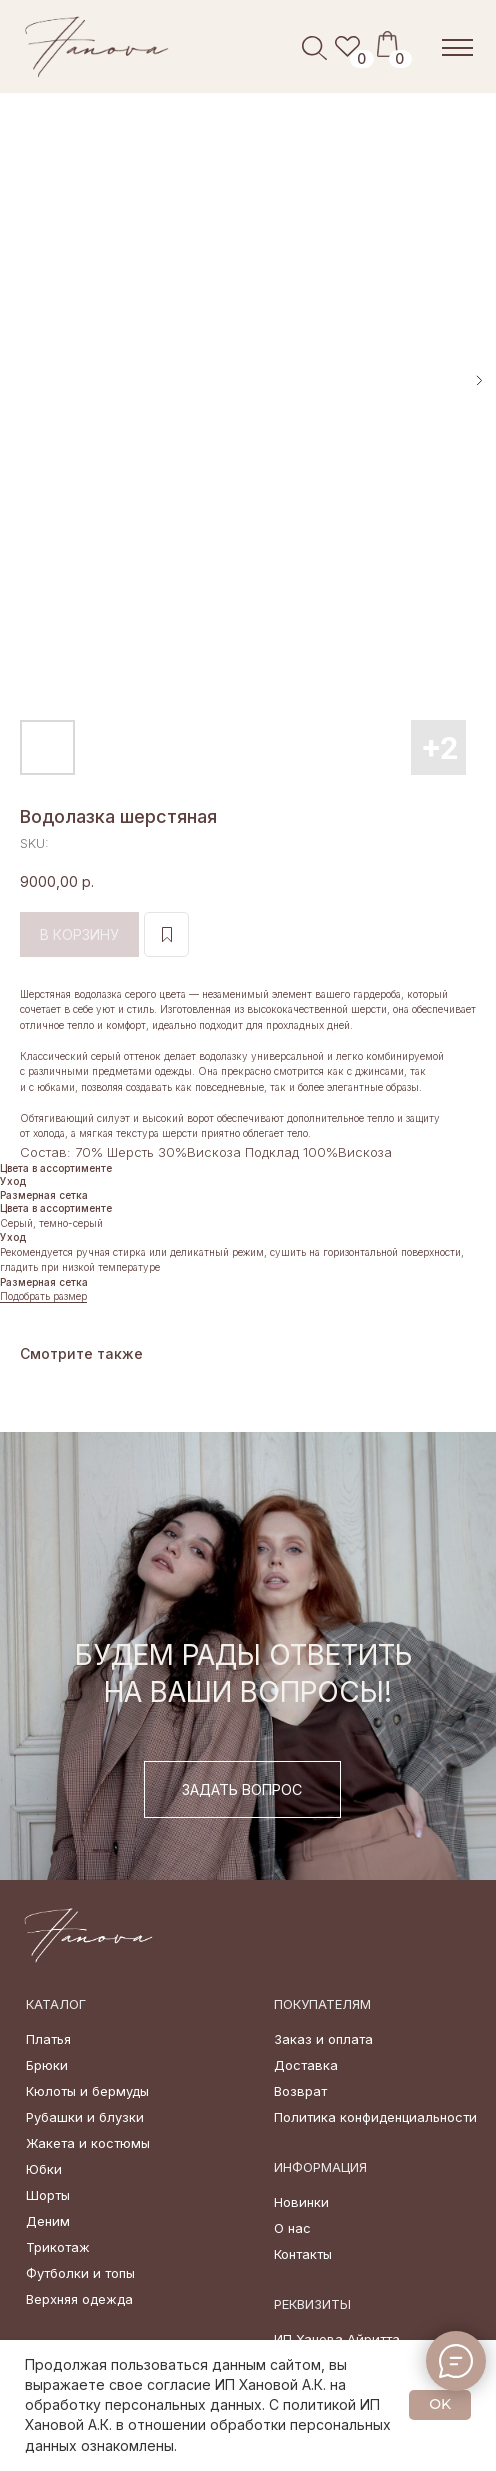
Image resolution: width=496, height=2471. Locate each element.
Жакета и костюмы (88, 2143)
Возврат (300, 2091)
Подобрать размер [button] (43, 1296)
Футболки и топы (80, 2273)
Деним (48, 2221)
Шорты (48, 2195)
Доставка (306, 2065)
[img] (98, 46)
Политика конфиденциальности (375, 2117)
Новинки (301, 2202)
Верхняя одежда (79, 2299)
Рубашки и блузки (85, 2117)
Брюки (47, 2065)
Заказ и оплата (323, 2039)
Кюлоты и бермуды (87, 2091)
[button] (242, 1789)
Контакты (303, 2254)
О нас (292, 2228)
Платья (48, 2039)
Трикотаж (58, 2247)
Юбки (44, 2169)
